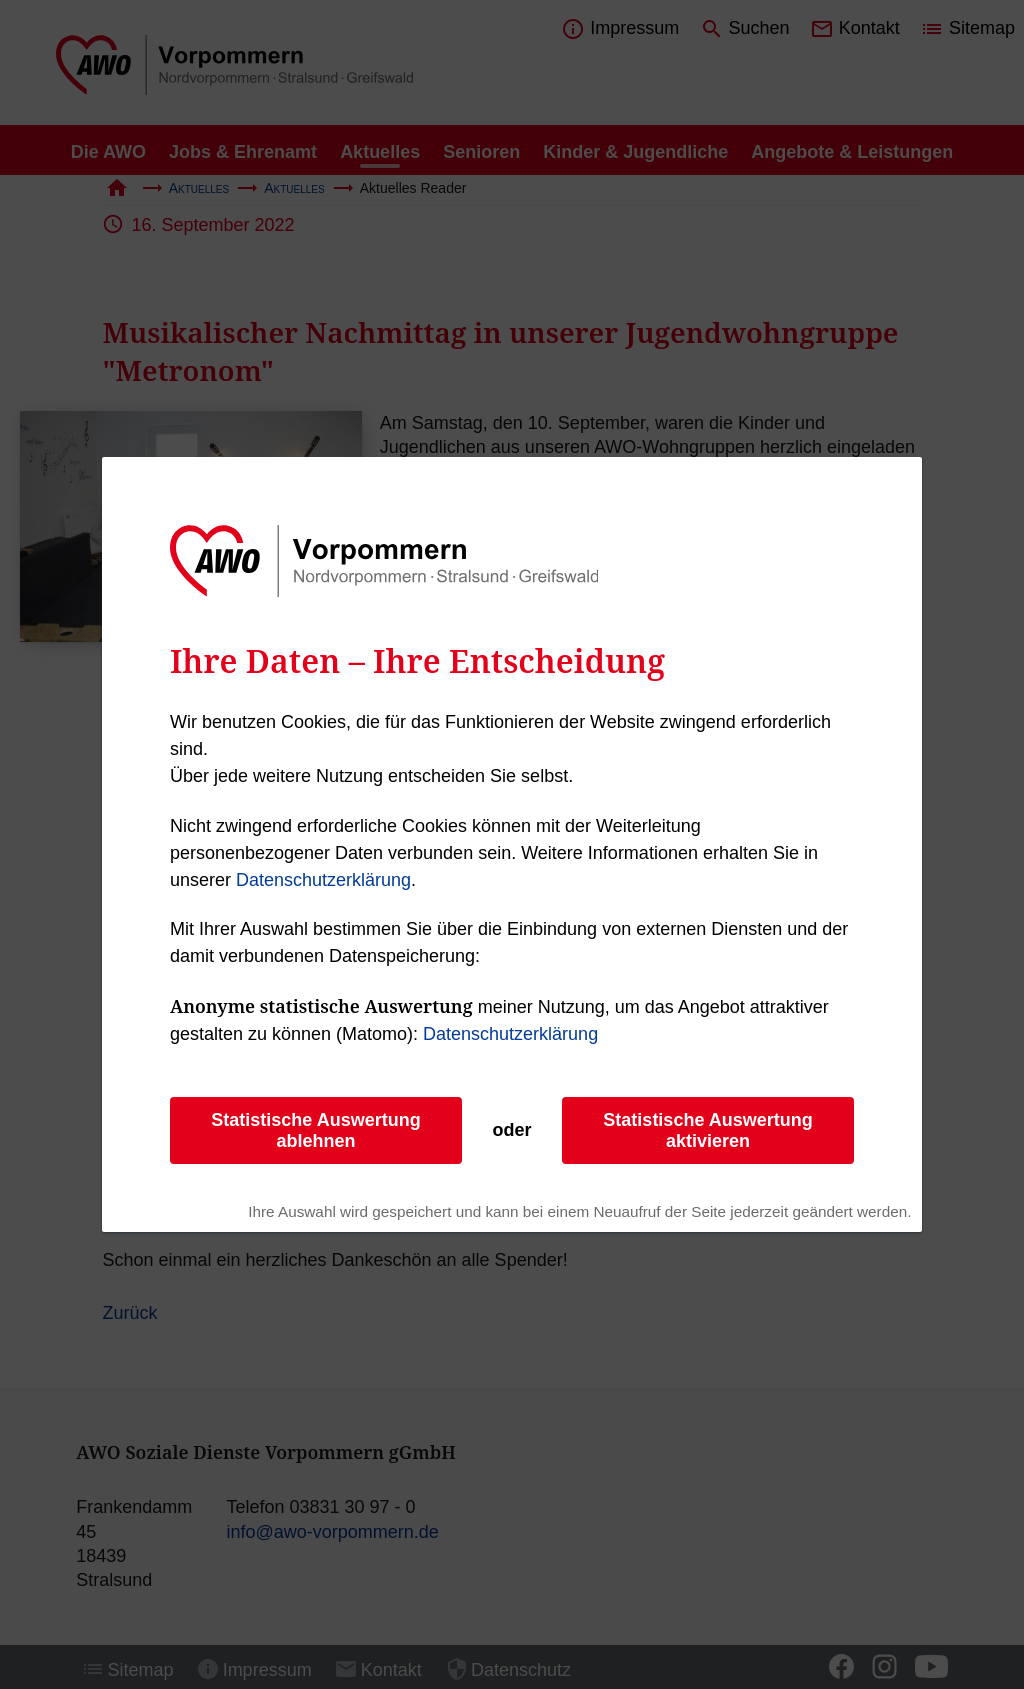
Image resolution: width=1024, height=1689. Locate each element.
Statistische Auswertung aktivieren (707, 1130)
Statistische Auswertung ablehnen (315, 1130)
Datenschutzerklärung (323, 880)
